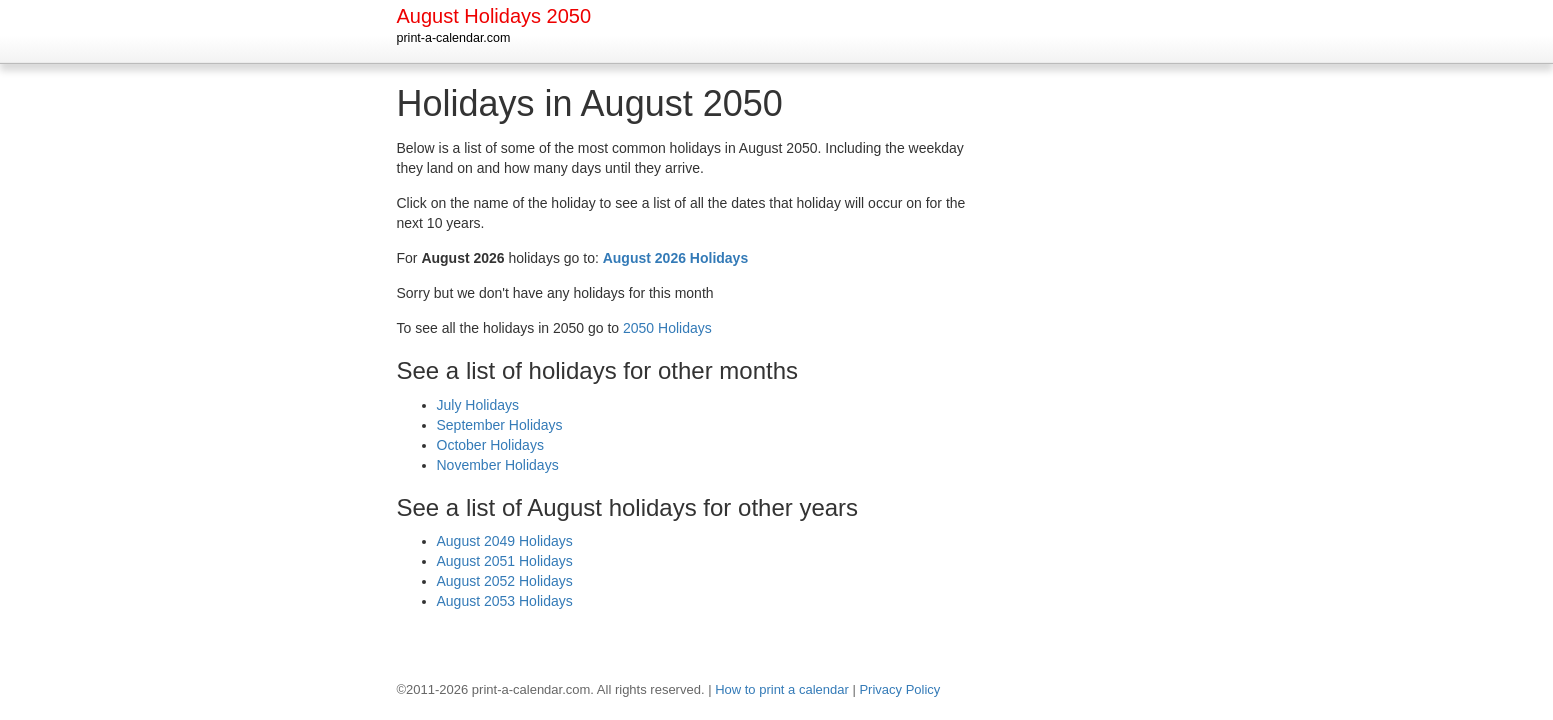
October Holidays (490, 445)
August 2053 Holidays (505, 601)
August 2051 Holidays (505, 561)
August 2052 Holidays (505, 581)
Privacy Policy (899, 689)
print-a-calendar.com (454, 38)
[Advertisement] (1077, 384)
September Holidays (500, 425)
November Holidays (498, 465)
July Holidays (478, 405)
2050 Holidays (667, 328)
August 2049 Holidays (505, 541)
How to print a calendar (782, 689)
